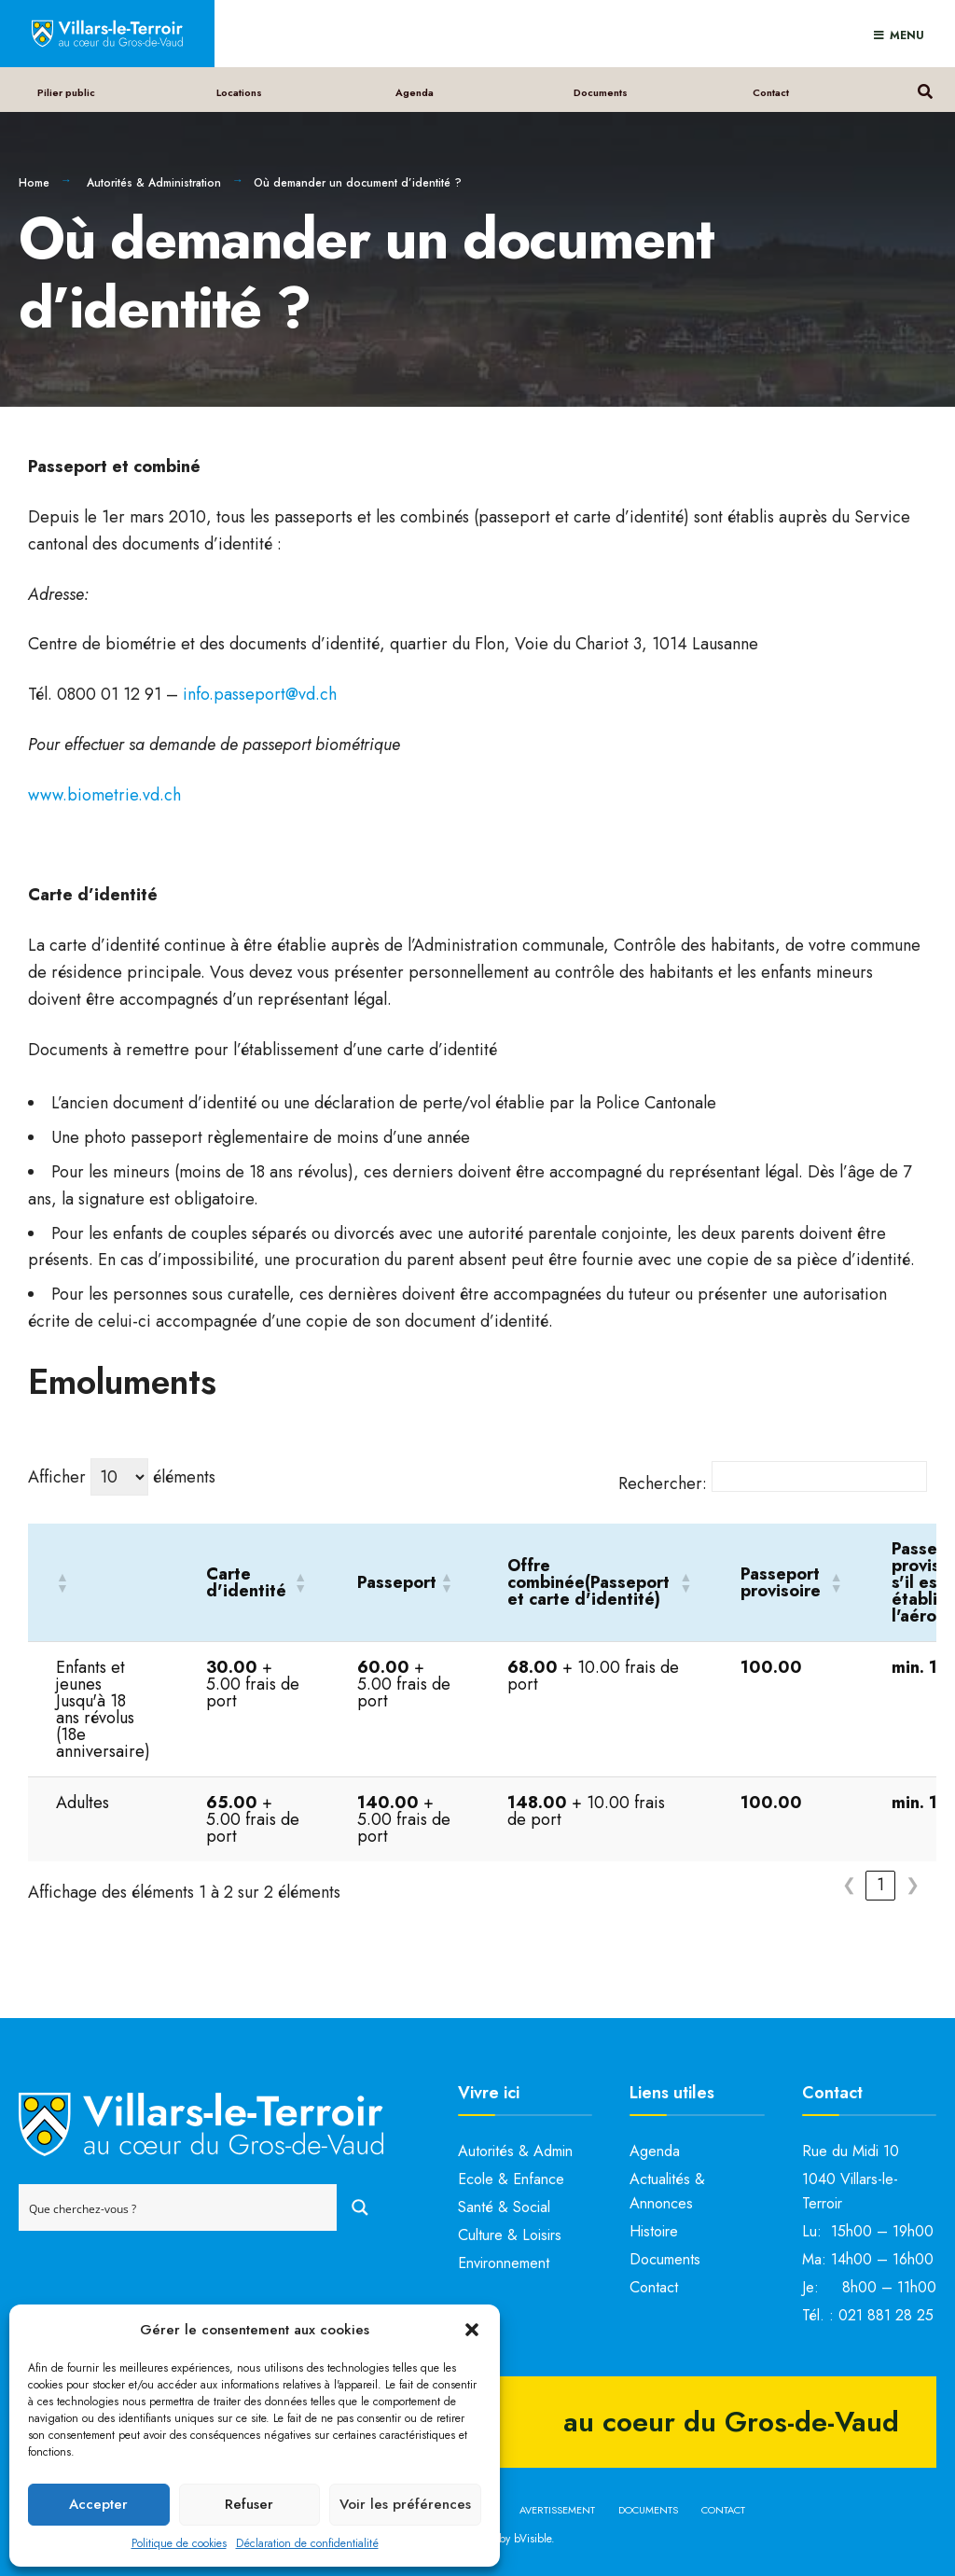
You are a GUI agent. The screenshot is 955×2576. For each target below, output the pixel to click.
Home (34, 182)
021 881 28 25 (886, 2315)
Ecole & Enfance (511, 2179)
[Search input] (178, 2207)
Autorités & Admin (515, 2151)
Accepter (98, 2504)
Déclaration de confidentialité (307, 2543)
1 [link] (880, 1885)
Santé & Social (504, 2207)
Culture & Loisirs (509, 2235)
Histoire (654, 2231)
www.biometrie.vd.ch (104, 795)
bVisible (532, 2538)
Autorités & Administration (154, 182)
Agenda (414, 92)
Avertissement (557, 2509)
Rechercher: (662, 1483)
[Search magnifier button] (360, 2207)
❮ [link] (849, 1885)
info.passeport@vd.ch (260, 694)
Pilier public (66, 92)
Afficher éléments (121, 1477)
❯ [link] (913, 1885)
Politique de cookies (179, 2543)
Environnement (503, 2263)
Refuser (249, 2504)
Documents (601, 92)
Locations (239, 92)
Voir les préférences (405, 2504)
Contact (771, 92)
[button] (472, 2329)
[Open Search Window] (924, 89)
